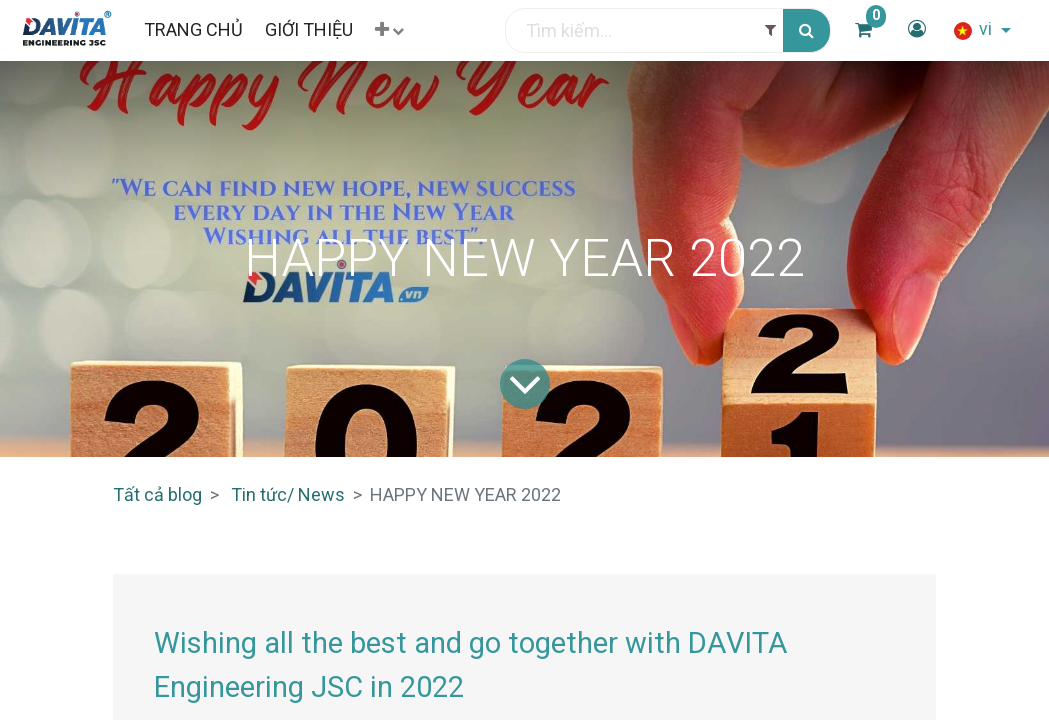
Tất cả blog (157, 494)
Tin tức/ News (288, 494)
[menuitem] (192, 29)
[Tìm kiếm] (806, 30)
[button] (389, 30)
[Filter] (770, 30)
